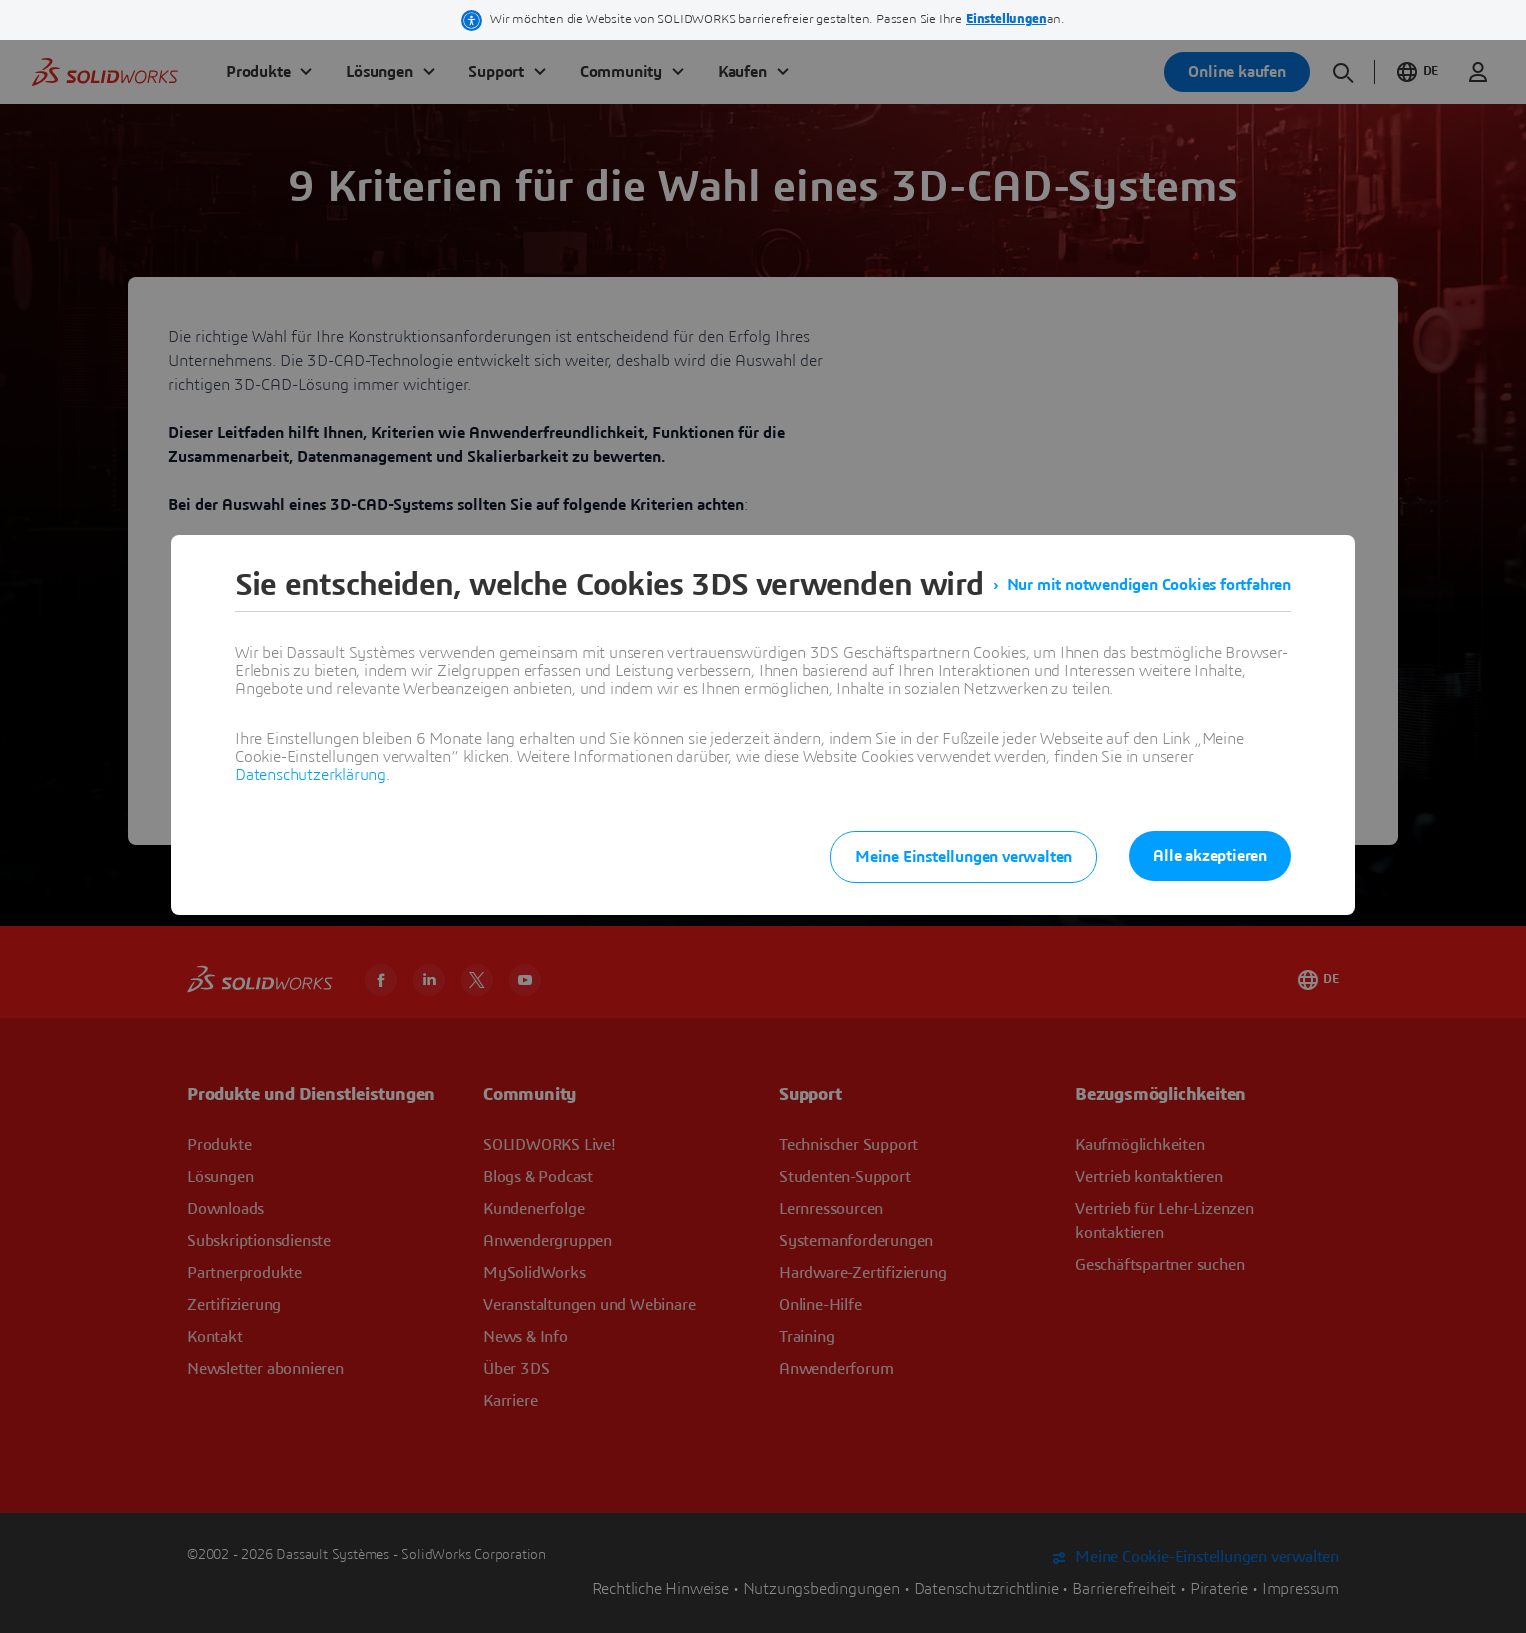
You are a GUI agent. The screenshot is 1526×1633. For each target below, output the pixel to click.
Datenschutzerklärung (310, 775)
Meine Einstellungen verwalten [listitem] (963, 857)
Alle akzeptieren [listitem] (1210, 856)
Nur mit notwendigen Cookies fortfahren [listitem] (1149, 585)
